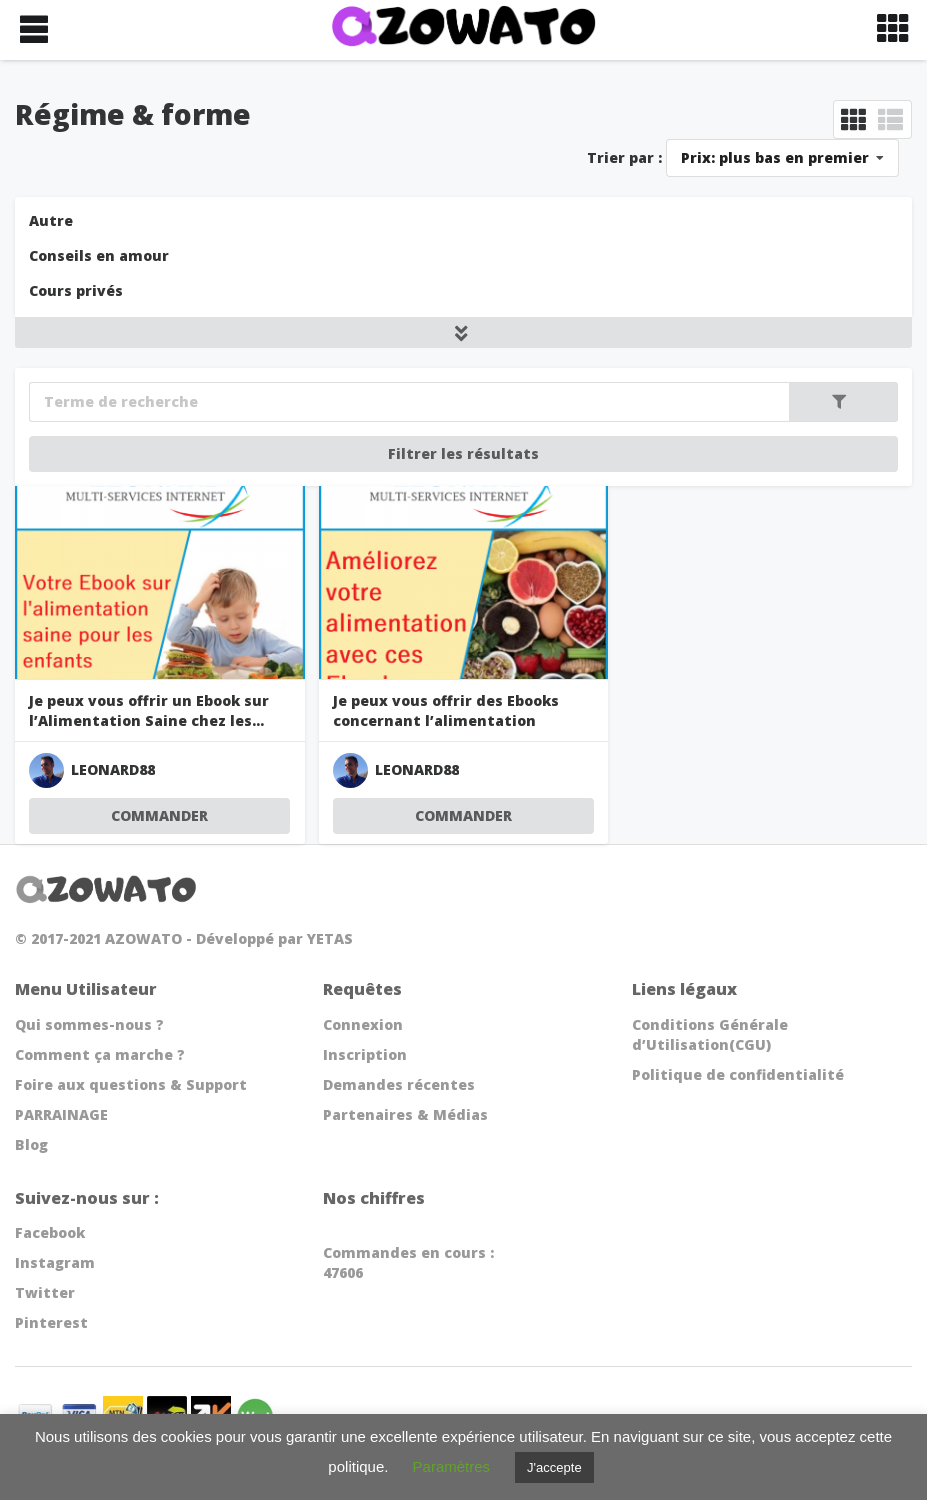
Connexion (363, 1024)
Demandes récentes (399, 1084)
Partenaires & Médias (405, 1114)
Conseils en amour (99, 255)
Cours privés (76, 290)
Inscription (365, 1054)
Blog (31, 1144)
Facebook (50, 1232)
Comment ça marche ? (100, 1054)
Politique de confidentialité (738, 1074)
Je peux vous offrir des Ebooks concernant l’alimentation (446, 710)
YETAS (330, 938)
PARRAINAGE (61, 1114)
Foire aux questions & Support (131, 1084)
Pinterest (51, 1322)
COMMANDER (159, 815)
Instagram (55, 1262)
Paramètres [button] (452, 1466)
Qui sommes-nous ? (89, 1024)
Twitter (45, 1292)
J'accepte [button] (554, 1467)
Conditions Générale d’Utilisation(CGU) (710, 1034)
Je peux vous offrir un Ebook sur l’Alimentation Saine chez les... (149, 710)
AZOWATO (143, 938)
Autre (51, 220)
